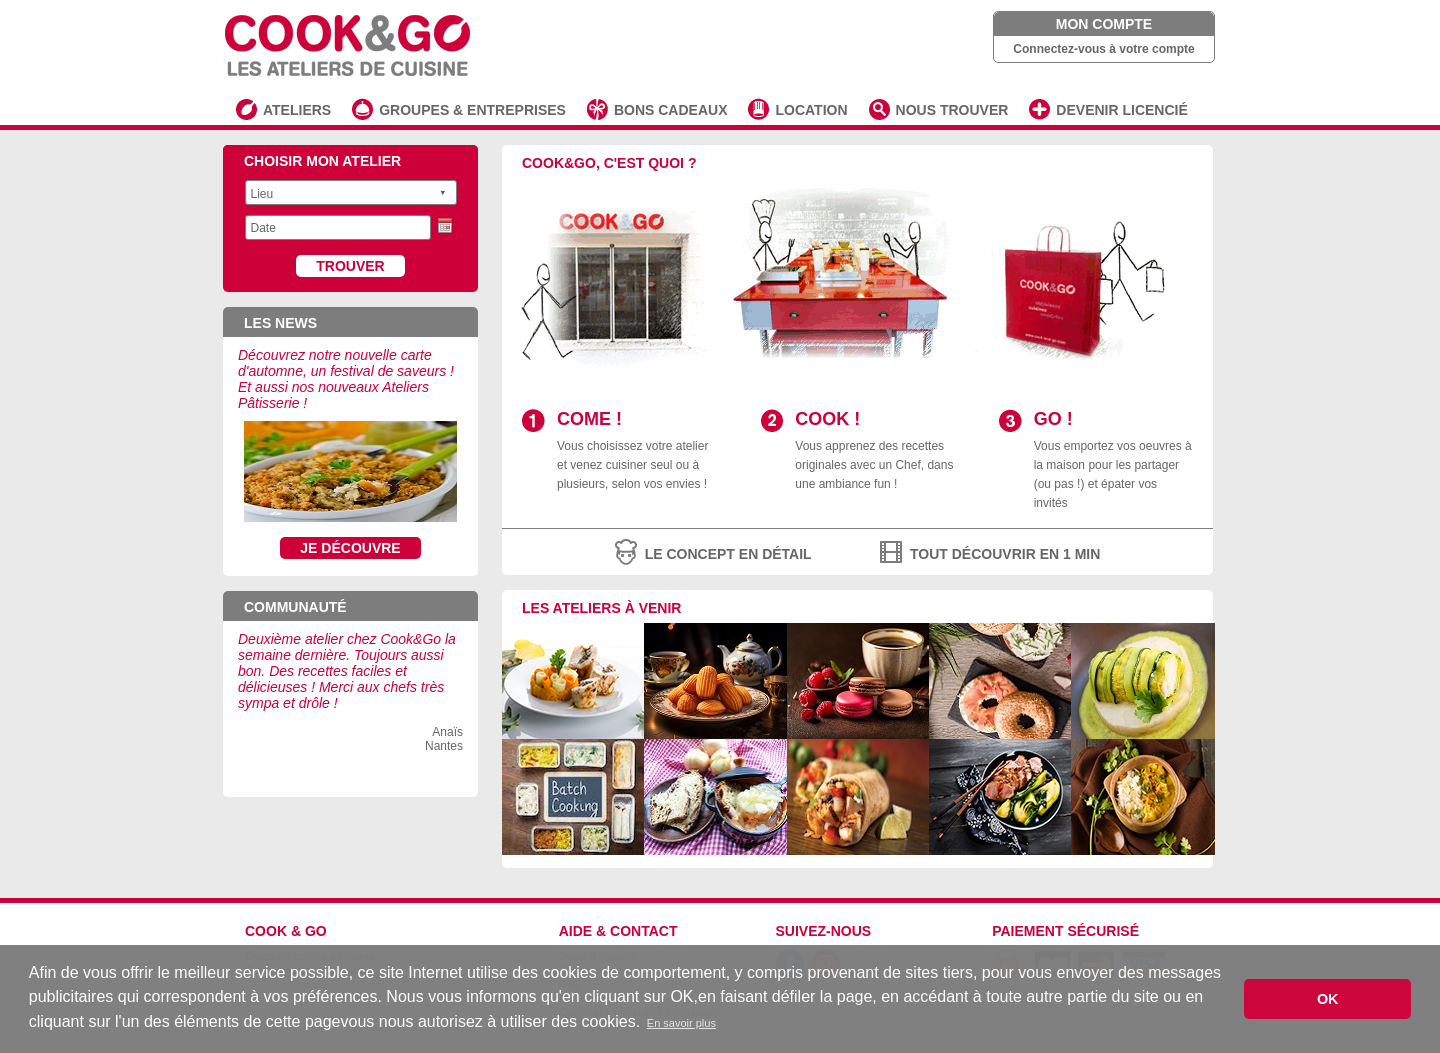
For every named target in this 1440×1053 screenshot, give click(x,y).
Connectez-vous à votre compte (1103, 49)
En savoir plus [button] (681, 1023)
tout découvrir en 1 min (1005, 554)
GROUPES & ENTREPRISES (472, 110)
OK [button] (1328, 999)
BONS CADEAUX (671, 110)
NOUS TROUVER (952, 110)
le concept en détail (728, 554)
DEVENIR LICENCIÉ (1121, 110)
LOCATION (811, 110)
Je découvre (350, 548)
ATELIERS (297, 110)
